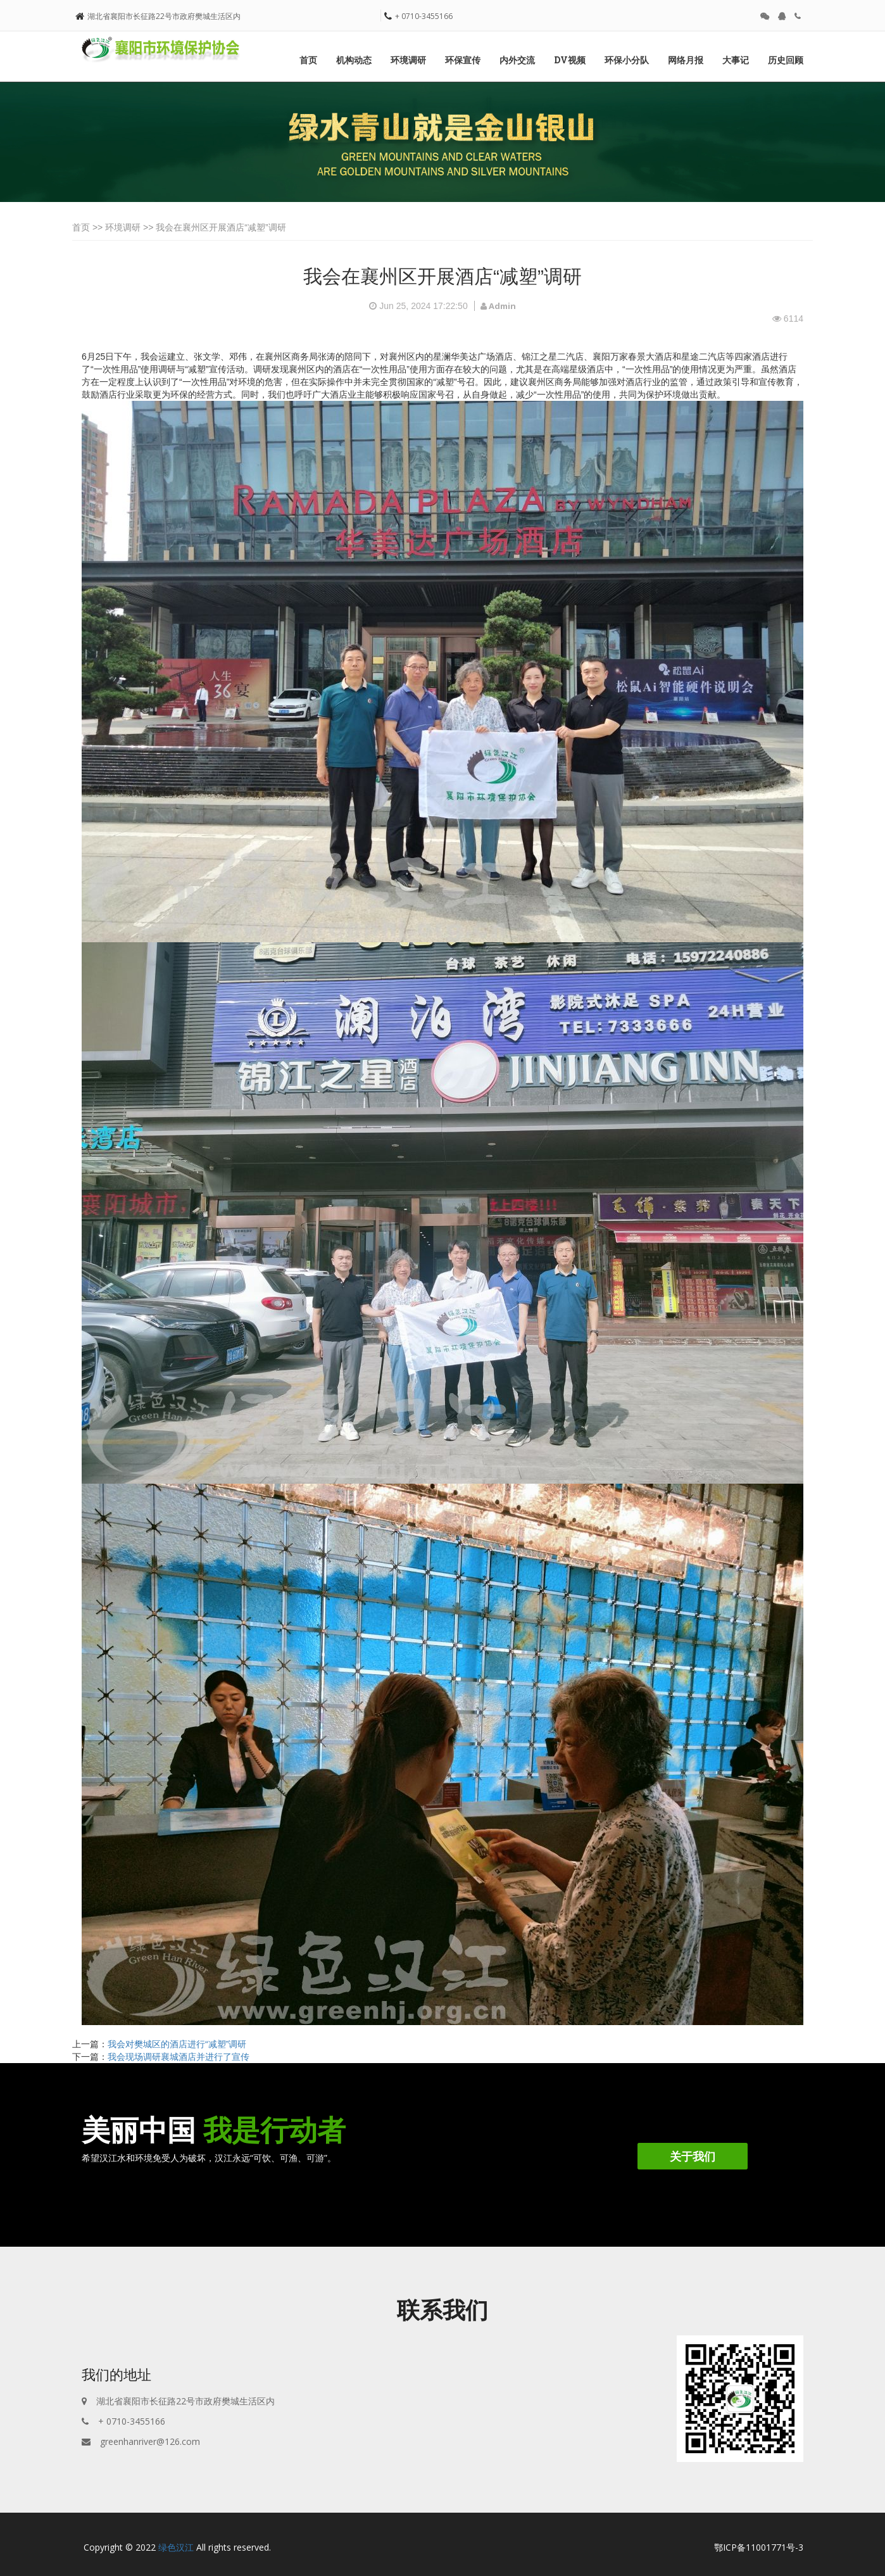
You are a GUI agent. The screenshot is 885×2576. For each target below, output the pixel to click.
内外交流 (517, 60)
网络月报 (685, 60)
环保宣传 (462, 60)
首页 (308, 60)
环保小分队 (627, 60)
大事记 (735, 60)
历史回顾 (785, 60)
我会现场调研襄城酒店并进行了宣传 (178, 2057)
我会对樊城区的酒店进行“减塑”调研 (177, 2044)
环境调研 (408, 60)
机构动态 (354, 60)
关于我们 (692, 2156)
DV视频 (570, 60)
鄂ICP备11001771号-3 (758, 2547)
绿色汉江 (176, 2547)
